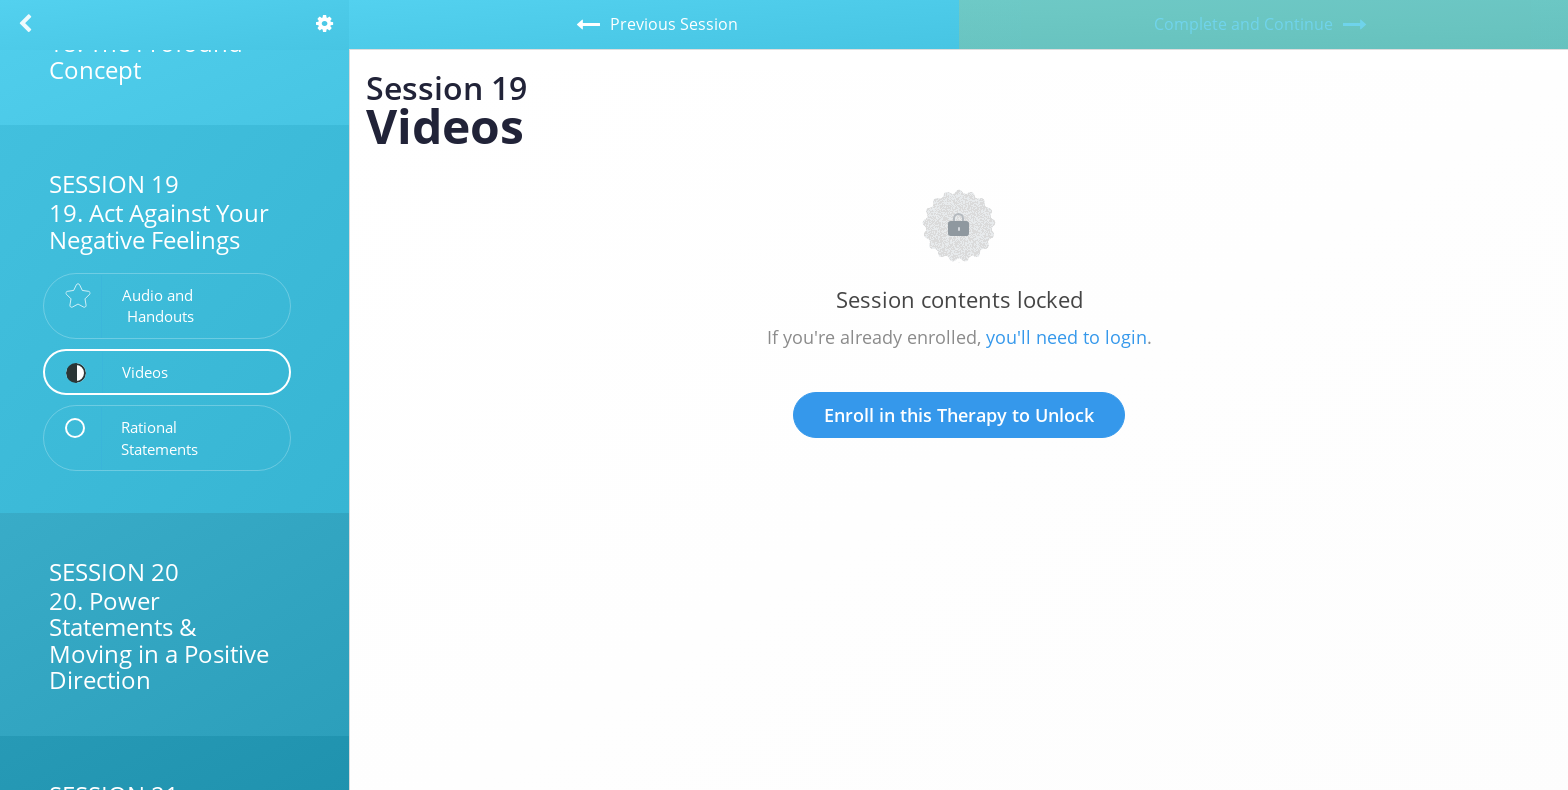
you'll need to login (1066, 337)
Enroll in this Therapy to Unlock (959, 415)
